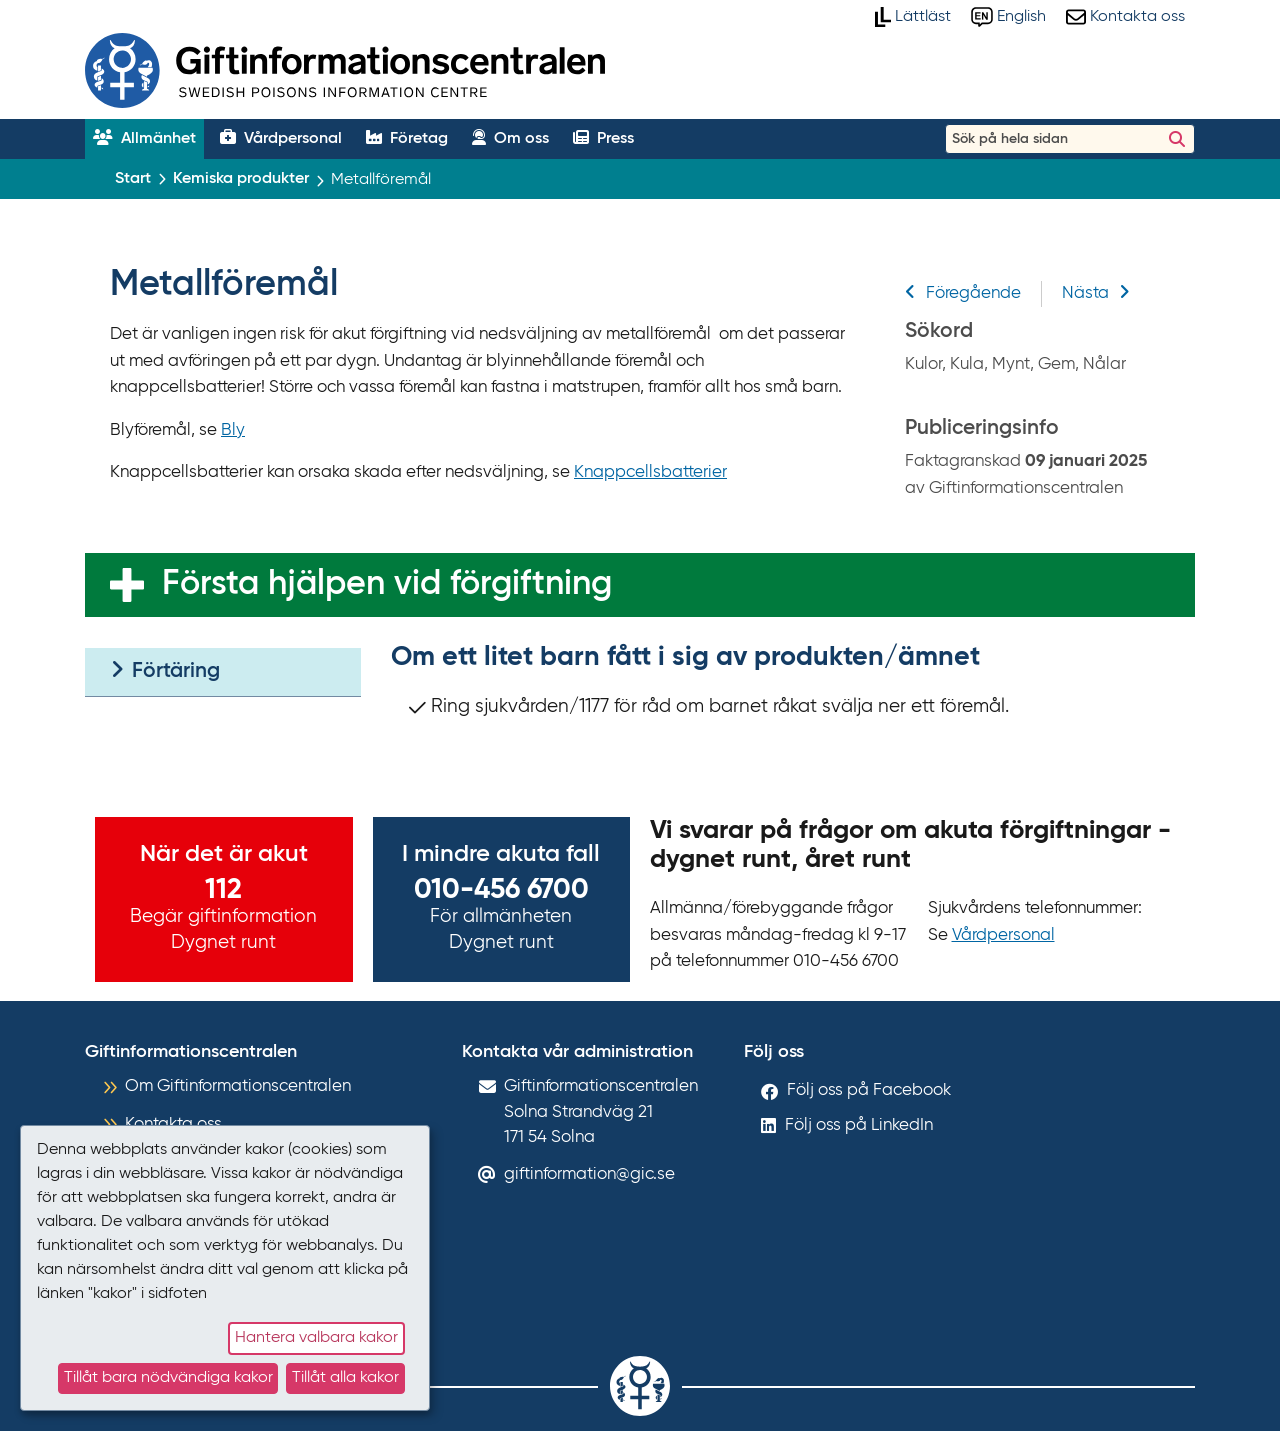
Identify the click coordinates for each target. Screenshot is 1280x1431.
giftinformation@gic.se (589, 1174)
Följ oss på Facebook (869, 1090)
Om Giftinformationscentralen (238, 1086)
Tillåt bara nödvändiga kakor (168, 1378)
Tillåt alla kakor (345, 1378)
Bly (233, 430)
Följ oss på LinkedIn (859, 1125)
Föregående (963, 293)
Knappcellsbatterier (650, 472)
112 (223, 890)
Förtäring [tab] (165, 670)
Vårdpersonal (1003, 935)
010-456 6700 (501, 890)
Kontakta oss (173, 1124)
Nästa (1096, 293)
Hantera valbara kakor (316, 1338)
